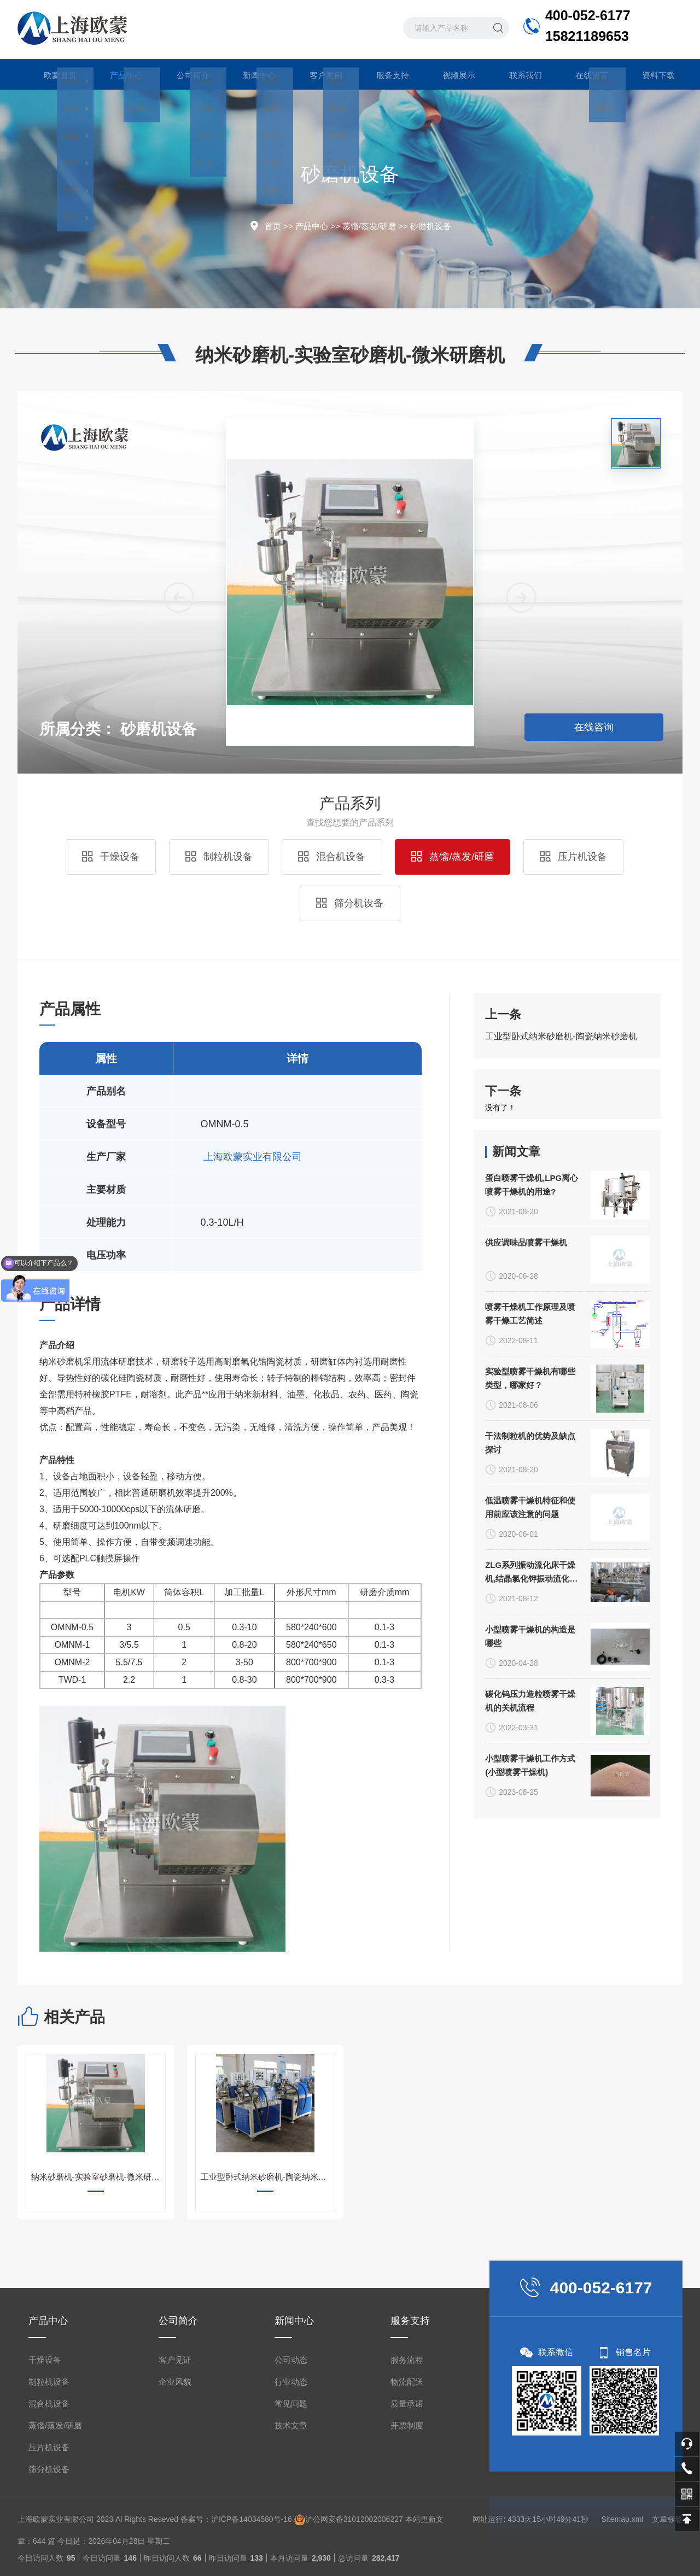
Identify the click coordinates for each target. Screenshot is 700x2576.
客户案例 (316, 74)
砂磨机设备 (430, 226)
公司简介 (183, 74)
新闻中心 (250, 74)
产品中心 (117, 79)
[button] (521, 894)
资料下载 (649, 74)
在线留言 (583, 74)
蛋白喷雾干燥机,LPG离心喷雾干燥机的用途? (531, 1807)
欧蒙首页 (51, 74)
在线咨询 (594, 727)
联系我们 (516, 74)
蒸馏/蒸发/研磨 (369, 226)
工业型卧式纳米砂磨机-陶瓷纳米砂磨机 (561, 1160)
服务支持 (383, 74)
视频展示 (449, 74)
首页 (273, 226)
